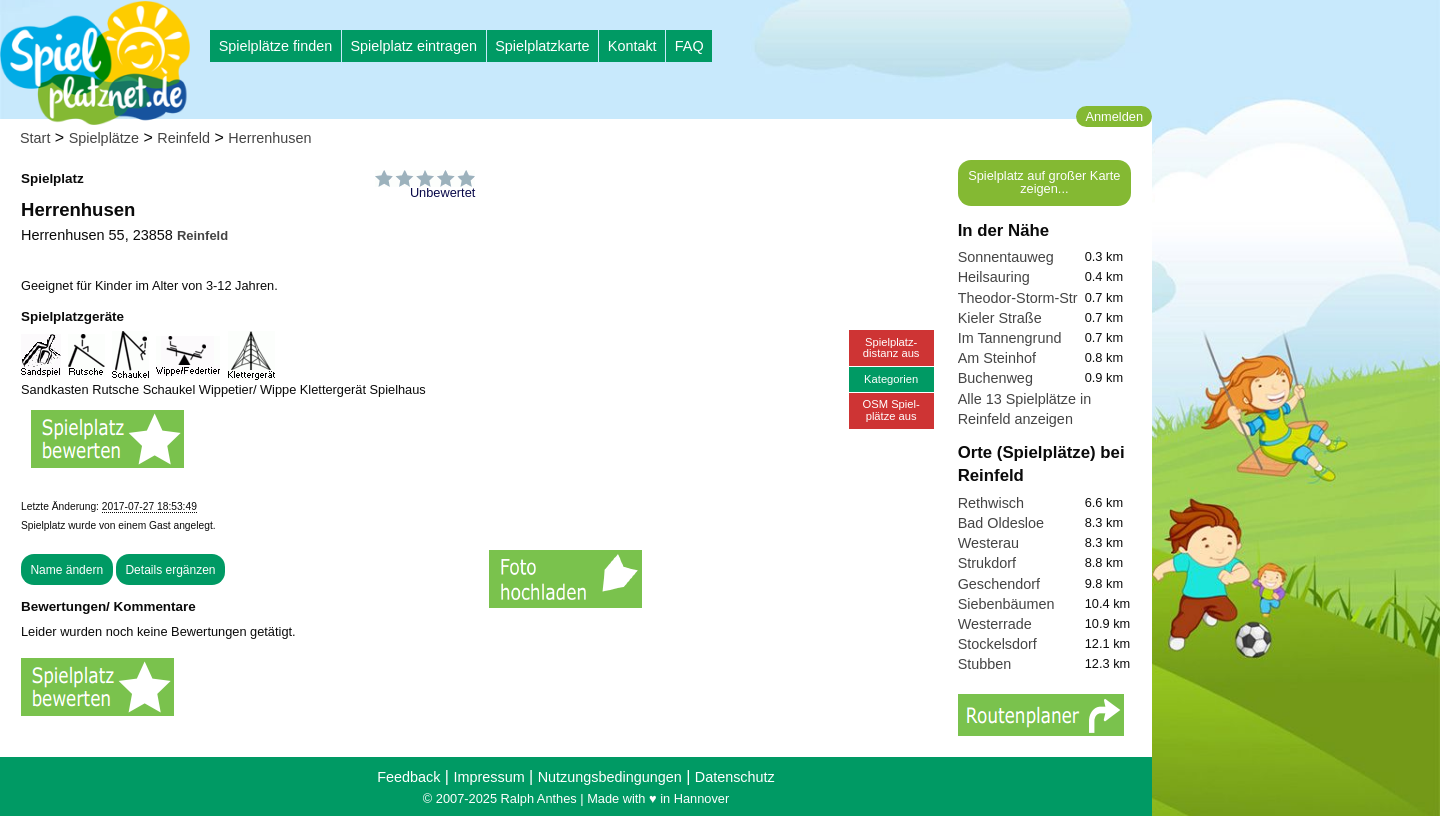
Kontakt (632, 46)
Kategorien (891, 379)
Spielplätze (104, 138)
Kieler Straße (1000, 318)
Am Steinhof (997, 358)
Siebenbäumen (1006, 604)
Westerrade (995, 624)
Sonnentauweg (1006, 257)
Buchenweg (995, 378)
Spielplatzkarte (542, 46)
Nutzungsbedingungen (610, 777)
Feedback (408, 777)
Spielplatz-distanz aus (891, 347)
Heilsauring (994, 277)
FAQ (689, 46)
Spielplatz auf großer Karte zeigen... (1044, 182)
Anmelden (1114, 116)
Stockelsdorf (997, 644)
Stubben (985, 664)
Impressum (488, 777)
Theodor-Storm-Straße (1030, 298)
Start (35, 138)
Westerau (988, 543)
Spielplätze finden (276, 46)
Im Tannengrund (1010, 338)
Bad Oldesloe (1001, 523)
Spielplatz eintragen (413, 46)
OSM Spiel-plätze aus (891, 409)
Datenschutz (735, 777)
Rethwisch (991, 503)
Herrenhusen (269, 138)
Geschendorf (999, 584)
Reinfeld (183, 138)
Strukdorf (987, 563)
